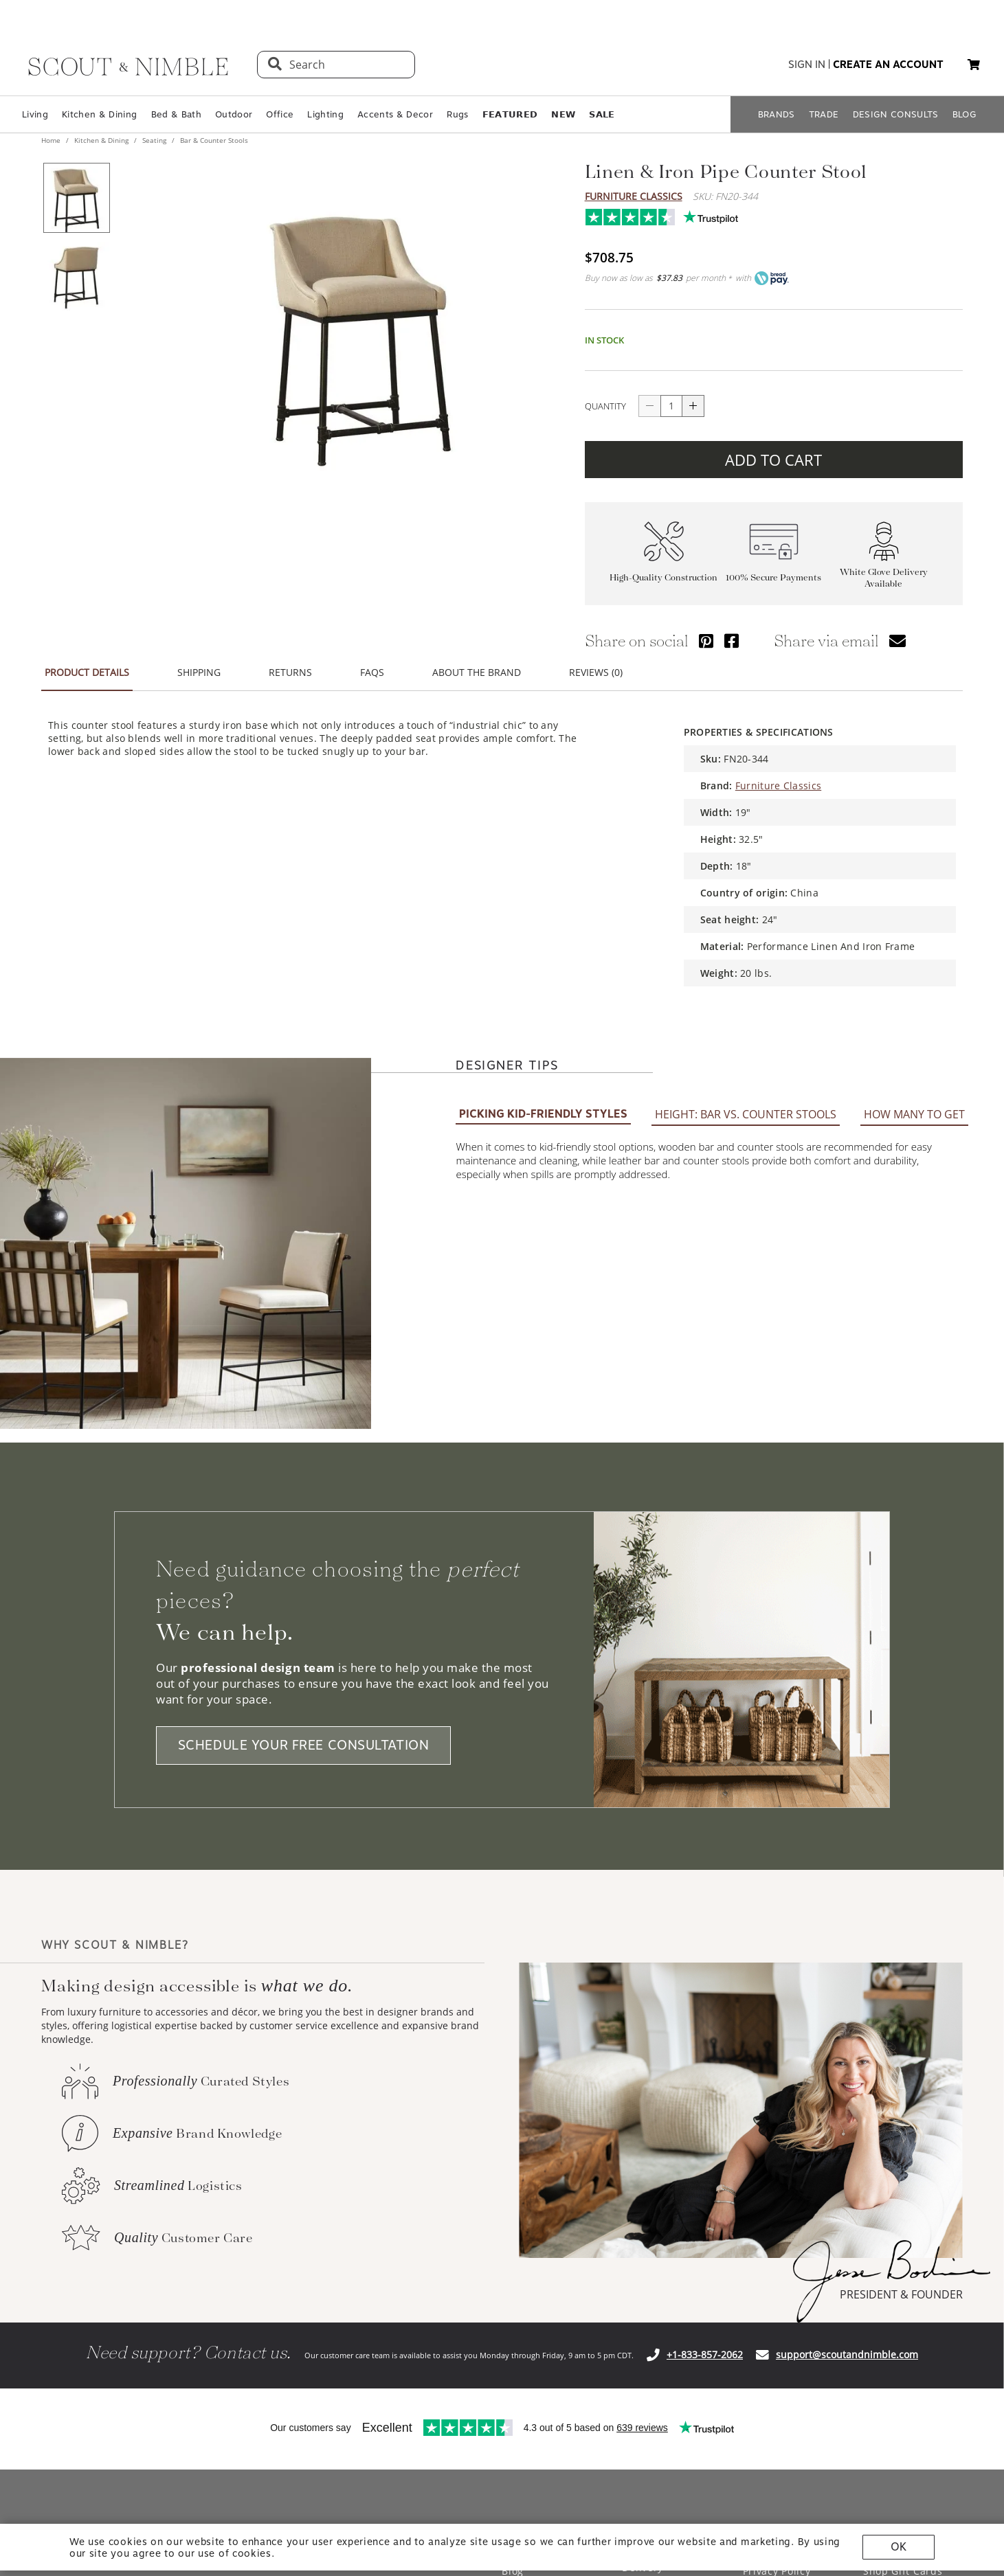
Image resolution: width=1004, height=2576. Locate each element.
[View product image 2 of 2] (76, 276)
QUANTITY (605, 406)
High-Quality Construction (663, 577)
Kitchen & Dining (99, 114)
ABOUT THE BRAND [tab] (476, 672)
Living (35, 114)
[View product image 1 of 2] (76, 197)
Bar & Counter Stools (213, 140)
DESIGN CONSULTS (896, 114)
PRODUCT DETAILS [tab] (87, 672)
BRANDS (776, 114)
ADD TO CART (773, 459)
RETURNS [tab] (290, 672)
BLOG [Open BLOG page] (964, 114)
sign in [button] (806, 64)
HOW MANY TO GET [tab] (914, 1114)
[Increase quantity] (693, 406)
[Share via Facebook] (731, 640)
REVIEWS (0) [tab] (596, 672)
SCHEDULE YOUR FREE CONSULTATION (304, 1745)
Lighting (325, 114)
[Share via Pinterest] (706, 640)
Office (279, 114)
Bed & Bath (176, 114)
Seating (154, 140)
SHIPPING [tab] (199, 672)
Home (52, 140)
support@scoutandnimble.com (847, 2354)
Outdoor (233, 114)
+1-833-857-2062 (705, 2354)
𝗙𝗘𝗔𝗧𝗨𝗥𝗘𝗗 (510, 114)
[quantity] (671, 406)
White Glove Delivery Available (884, 577)
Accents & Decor (395, 114)
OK (898, 2546)
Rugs (457, 114)
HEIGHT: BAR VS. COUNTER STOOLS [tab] (745, 1114)
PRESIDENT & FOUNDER (901, 2294)
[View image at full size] (361, 330)
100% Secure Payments (773, 577)
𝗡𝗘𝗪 (563, 114)
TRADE (824, 114)
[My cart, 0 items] (973, 64)
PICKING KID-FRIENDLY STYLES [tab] (543, 1113)
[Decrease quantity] (649, 406)
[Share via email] (897, 640)
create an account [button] (888, 64)
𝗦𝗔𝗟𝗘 (601, 114)
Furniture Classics (633, 196)
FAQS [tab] (372, 672)
